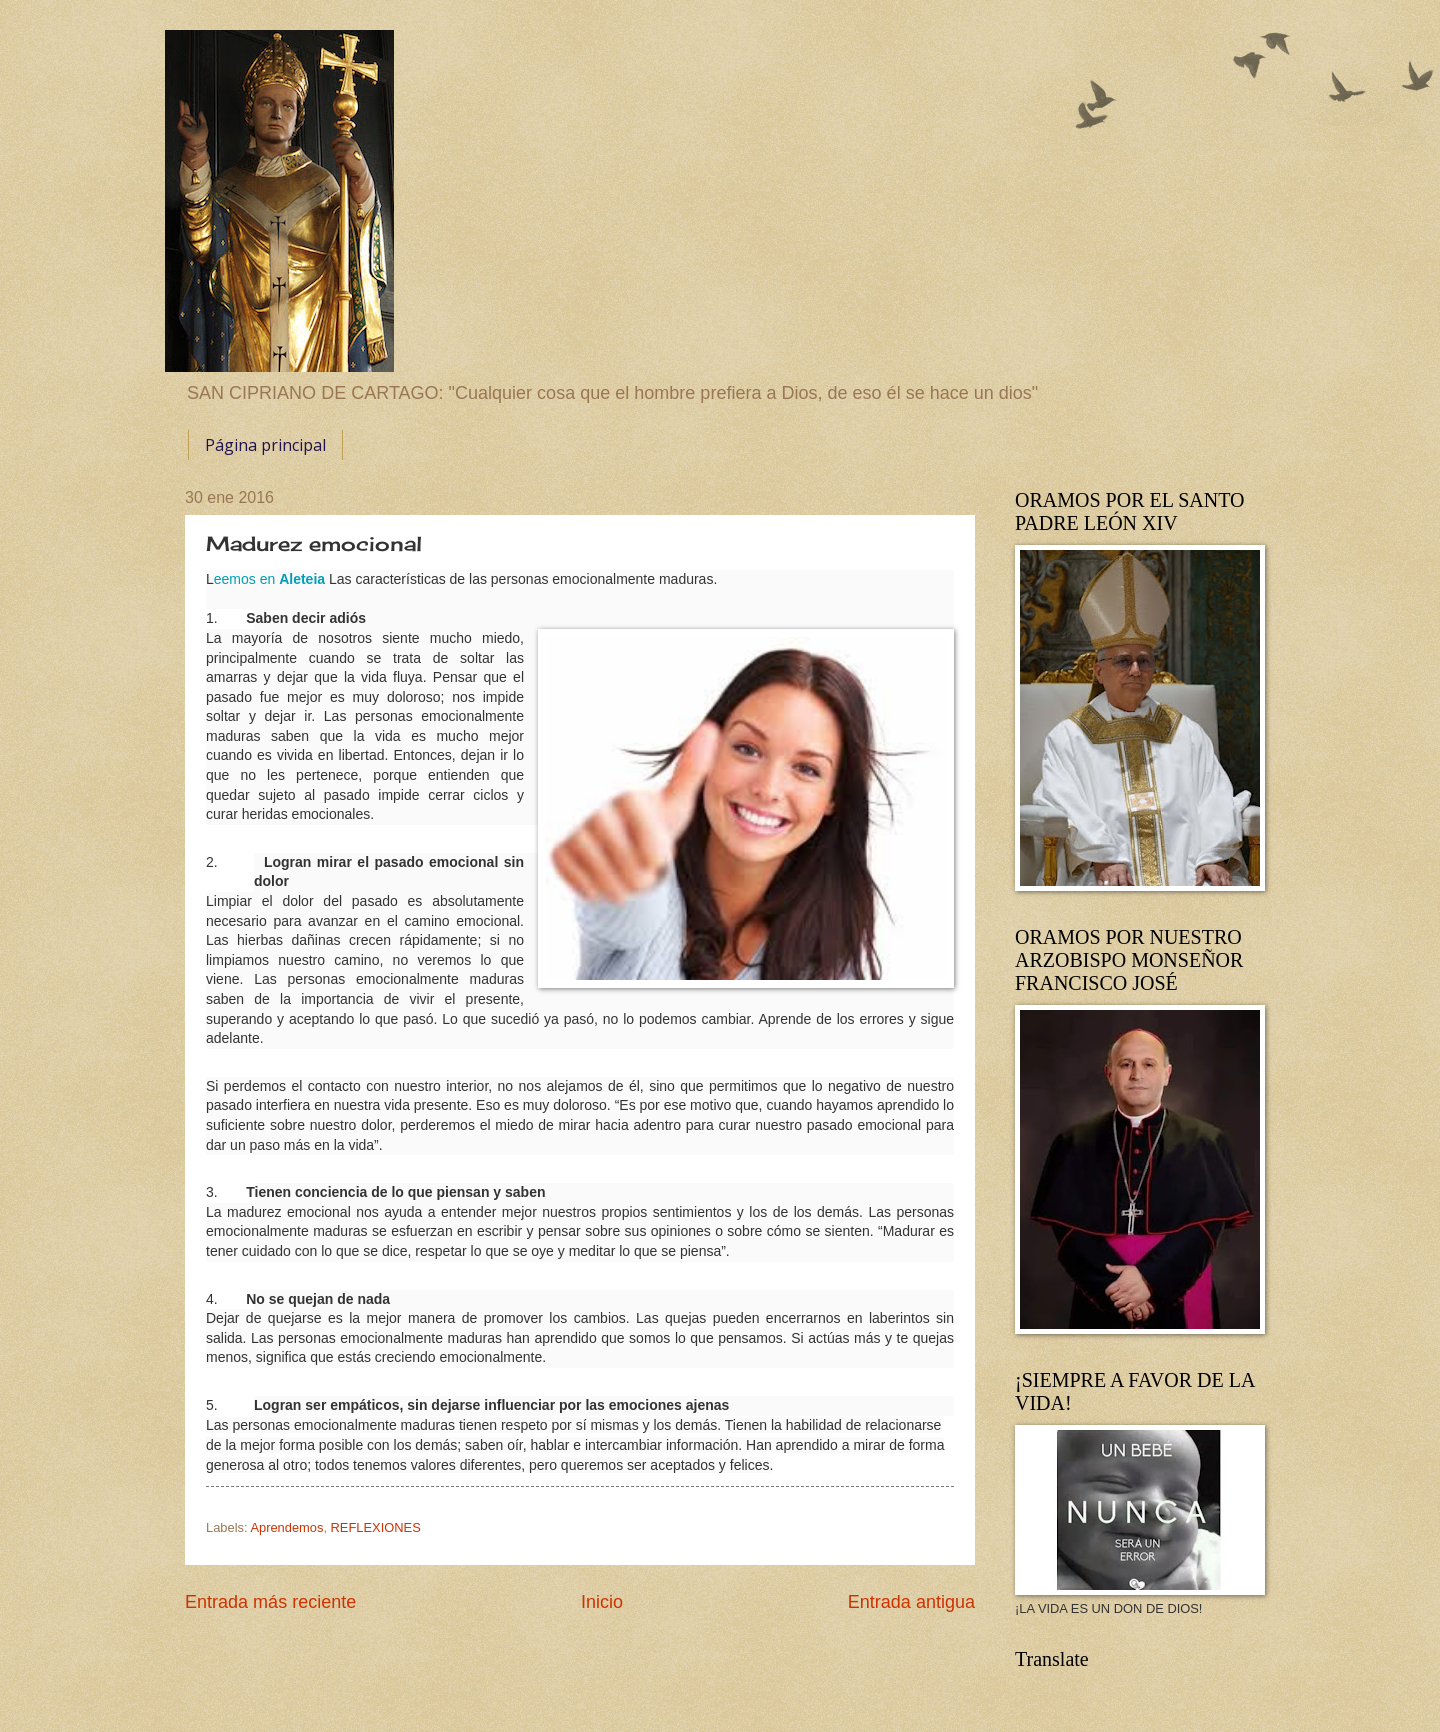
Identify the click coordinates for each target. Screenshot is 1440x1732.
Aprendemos (286, 1527)
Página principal (265, 445)
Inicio (602, 1602)
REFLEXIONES (376, 1527)
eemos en (269, 579)
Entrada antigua (911, 1602)
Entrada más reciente (270, 1602)
